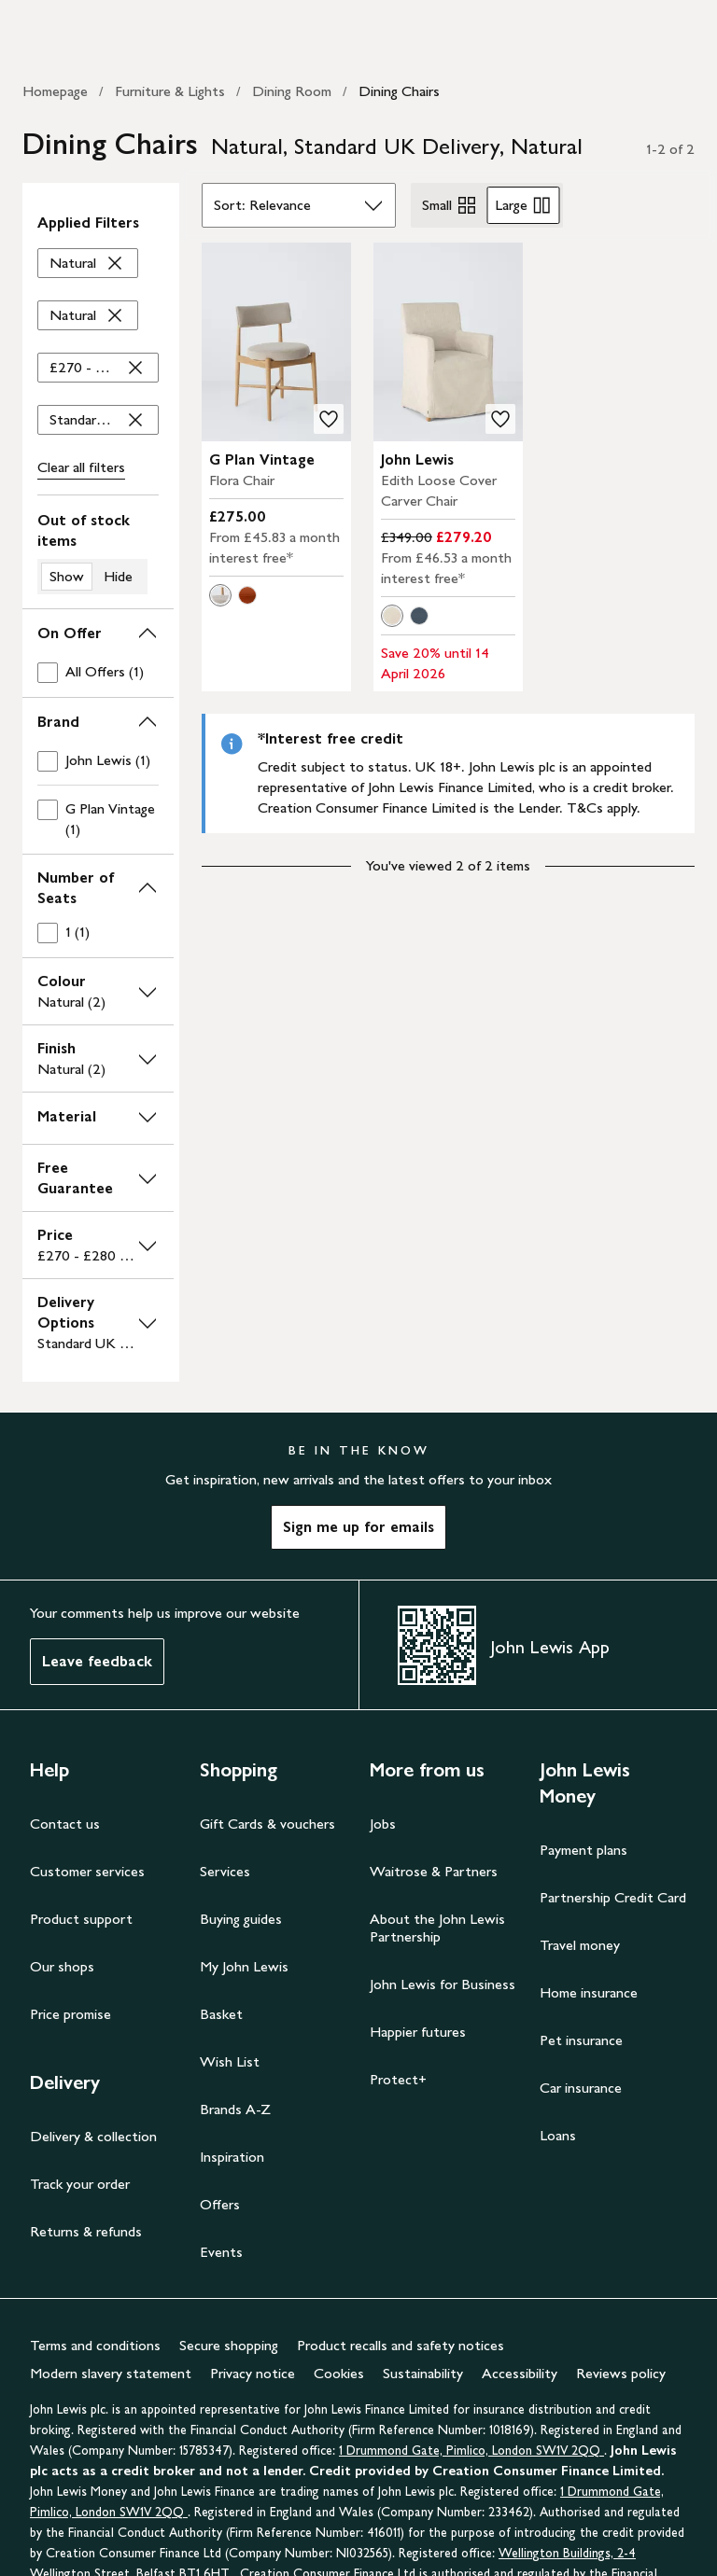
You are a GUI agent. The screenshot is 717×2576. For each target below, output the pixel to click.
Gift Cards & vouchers (267, 1823)
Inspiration (232, 2156)
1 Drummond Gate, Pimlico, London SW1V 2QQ (471, 2450)
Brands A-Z (235, 2109)
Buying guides (241, 1919)
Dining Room (291, 91)
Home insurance (589, 1992)
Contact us (65, 1823)
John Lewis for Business (442, 1984)
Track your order (80, 2184)
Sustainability (423, 2373)
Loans (558, 2135)
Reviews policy (621, 2373)
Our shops (62, 1966)
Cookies (339, 2373)
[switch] (98, 552)
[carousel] (276, 342)
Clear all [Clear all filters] (81, 467)
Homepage (55, 91)
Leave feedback (97, 1661)
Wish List (230, 2061)
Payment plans (583, 1850)
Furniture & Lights (170, 91)
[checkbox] (98, 672)
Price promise (70, 2014)
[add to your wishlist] (329, 419)
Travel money (580, 1945)
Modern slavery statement (110, 2373)
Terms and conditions (95, 2345)
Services (225, 1871)
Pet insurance (581, 2040)
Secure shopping (228, 2345)
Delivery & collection (93, 2136)
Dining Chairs (399, 91)
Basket (221, 2014)
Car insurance (581, 2087)
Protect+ (398, 2079)
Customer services (87, 1871)
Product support (81, 1919)
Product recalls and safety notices (400, 2345)
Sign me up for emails (358, 1527)
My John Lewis (244, 1966)
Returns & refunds (86, 2231)
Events (221, 2252)
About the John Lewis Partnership (437, 1927)
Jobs (383, 1823)
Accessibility (519, 2373)
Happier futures (418, 2031)
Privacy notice (252, 2373)
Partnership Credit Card (613, 1897)
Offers (220, 2204)
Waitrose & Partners (434, 1871)
